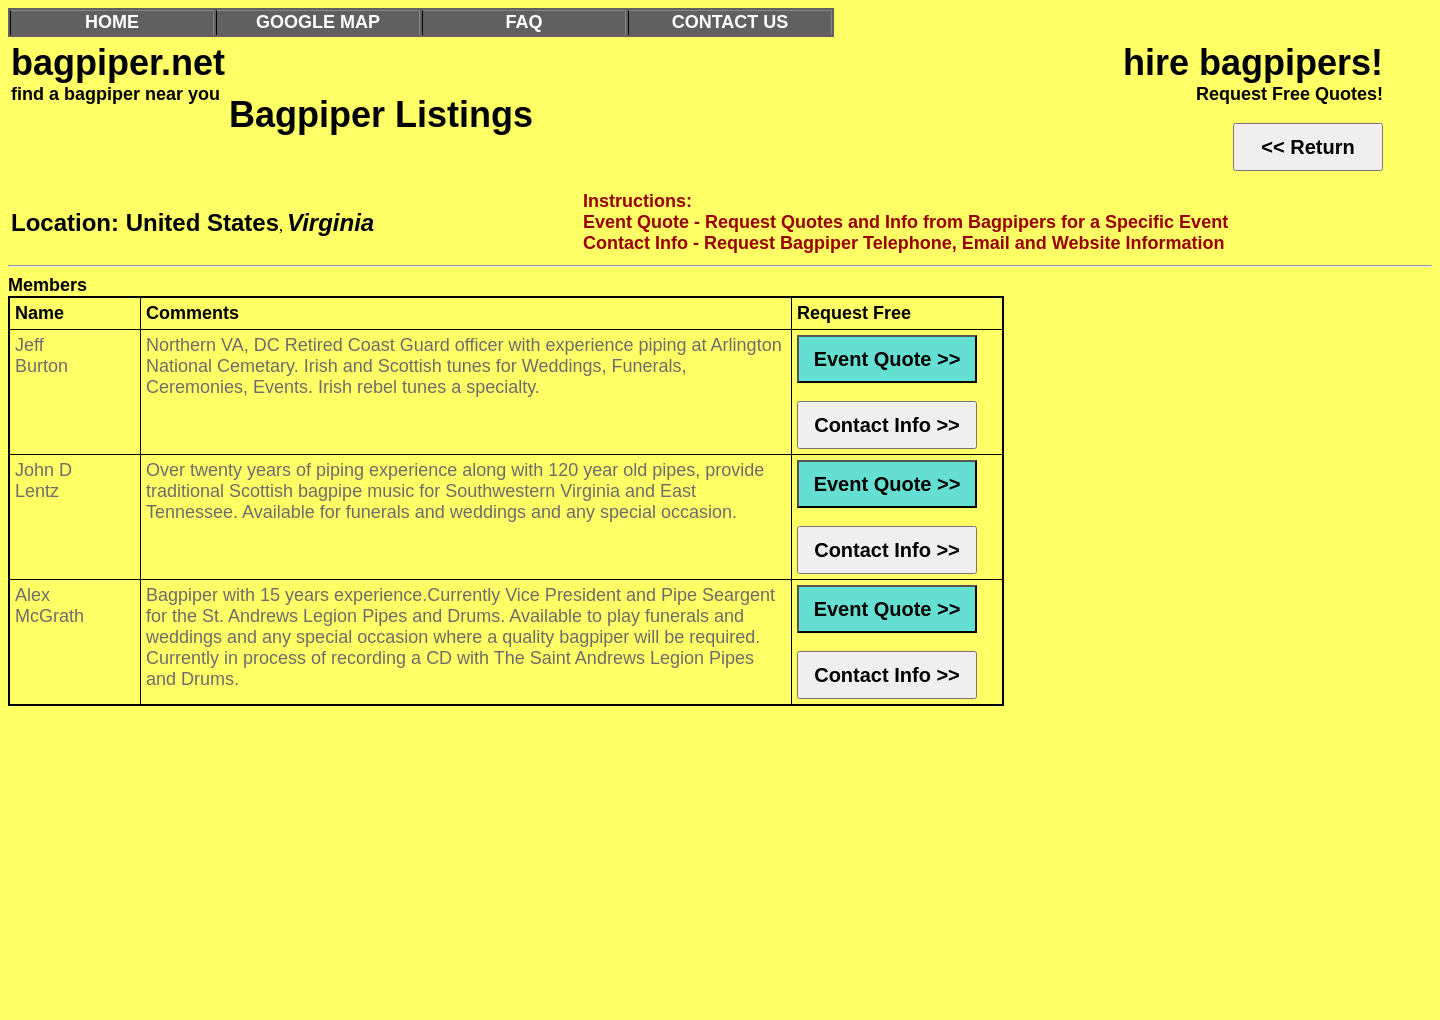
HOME (112, 22)
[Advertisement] (608, 868)
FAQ (523, 22)
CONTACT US (730, 22)
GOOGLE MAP (318, 22)
